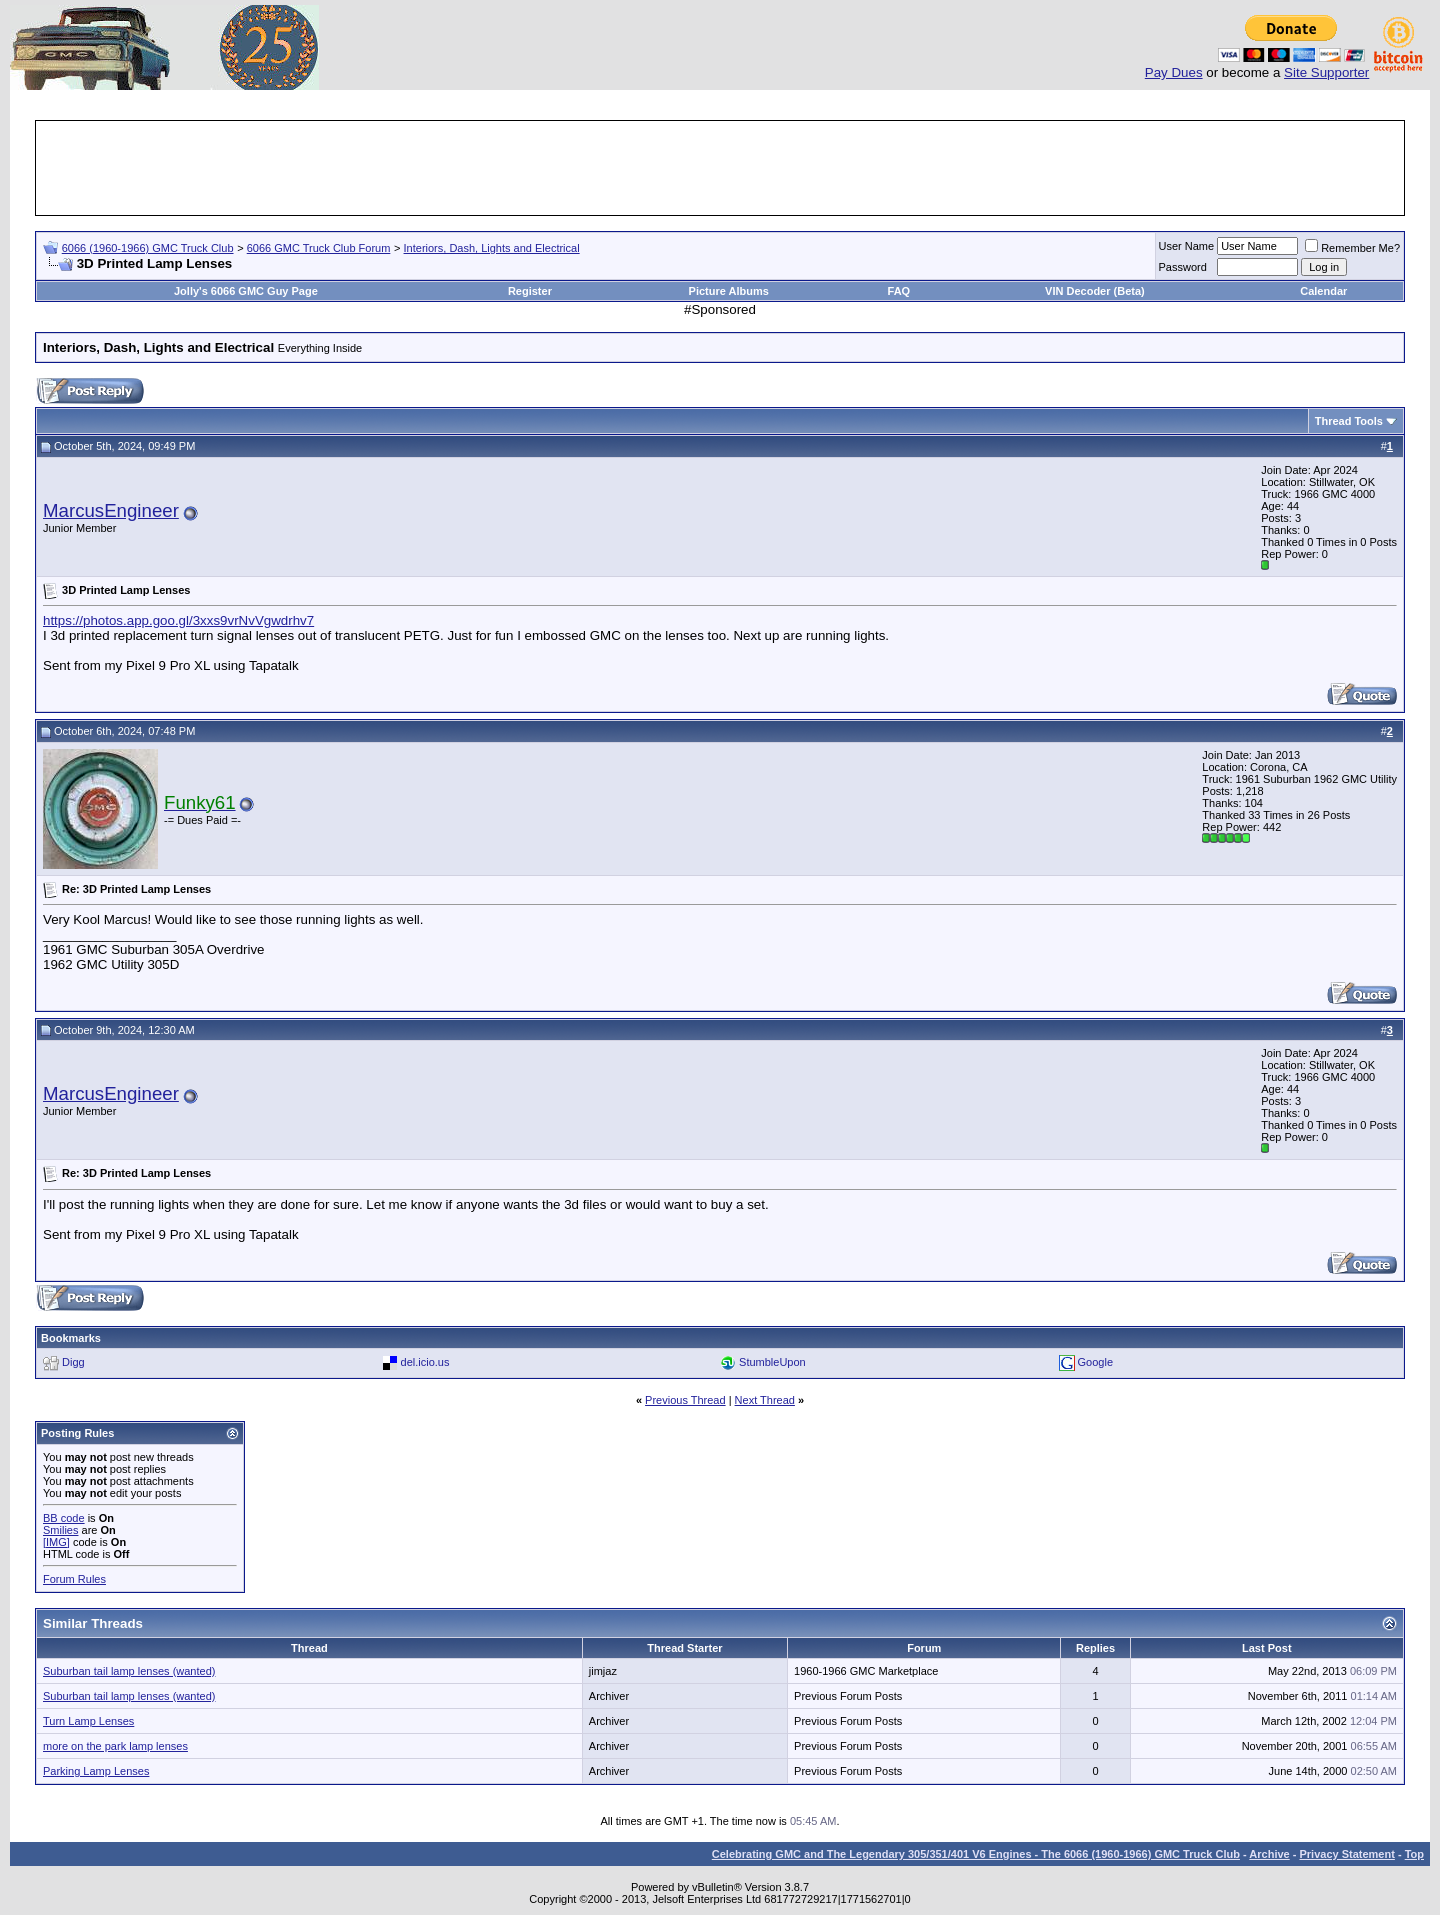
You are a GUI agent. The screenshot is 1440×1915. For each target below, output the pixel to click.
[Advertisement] (720, 168)
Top (1414, 1854)
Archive (1269, 1854)
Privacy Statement (1346, 1854)
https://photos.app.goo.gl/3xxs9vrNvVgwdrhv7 (178, 620)
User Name (1187, 246)
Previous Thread (685, 1400)
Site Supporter (1326, 72)
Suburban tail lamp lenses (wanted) (129, 1671)
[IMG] (56, 1542)
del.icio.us (425, 1362)
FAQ (899, 291)
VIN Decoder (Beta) (1095, 291)
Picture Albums (729, 291)
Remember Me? (1352, 248)
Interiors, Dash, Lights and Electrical (492, 248)
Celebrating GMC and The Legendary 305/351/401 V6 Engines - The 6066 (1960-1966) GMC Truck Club (976, 1854)
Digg (73, 1362)
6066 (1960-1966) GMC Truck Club (148, 248)
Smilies (60, 1530)
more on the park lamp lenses (115, 1746)
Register (530, 291)
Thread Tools (1349, 421)
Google (1095, 1362)
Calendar (1323, 291)
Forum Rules (74, 1579)
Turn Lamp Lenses (88, 1721)
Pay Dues (1174, 72)
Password (1183, 267)
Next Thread (765, 1400)
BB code (64, 1518)
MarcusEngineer (111, 510)
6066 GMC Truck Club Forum (319, 248)
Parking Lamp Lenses (96, 1771)
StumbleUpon (772, 1362)
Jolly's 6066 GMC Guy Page (246, 291)
